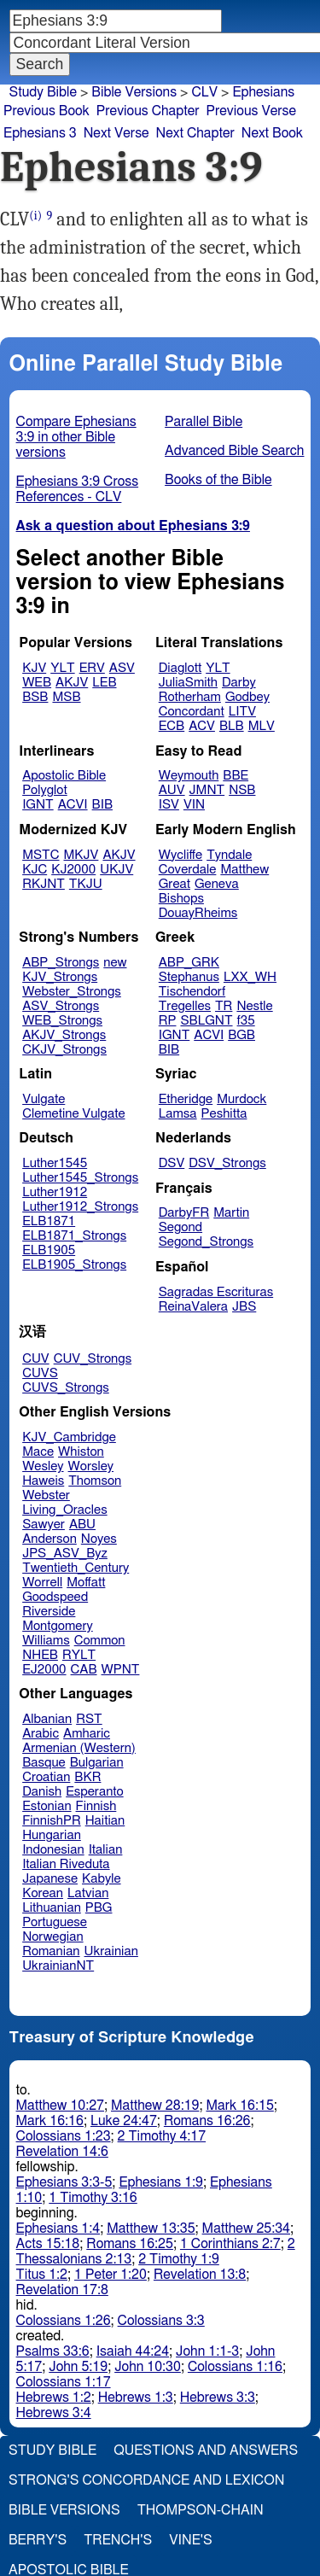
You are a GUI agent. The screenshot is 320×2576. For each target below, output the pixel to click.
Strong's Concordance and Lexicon (146, 2480)
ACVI (73, 804)
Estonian (46, 1806)
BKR (87, 1777)
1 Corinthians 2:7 (230, 2244)
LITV (242, 711)
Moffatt (86, 1582)
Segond (180, 1227)
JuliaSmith (188, 682)
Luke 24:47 (123, 2121)
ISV (169, 804)
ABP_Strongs (60, 962)
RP (168, 1020)
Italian (106, 1849)
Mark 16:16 (50, 2121)
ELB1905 (48, 1250)
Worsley (90, 1466)
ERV (92, 668)
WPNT (121, 1669)
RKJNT (43, 884)
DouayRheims (198, 913)
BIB (102, 804)
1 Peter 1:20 (110, 2274)
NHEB (40, 1655)
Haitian (105, 1820)
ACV (202, 726)
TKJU (85, 884)
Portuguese (54, 1922)
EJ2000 (44, 1669)
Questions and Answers (205, 2450)
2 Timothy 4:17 (162, 2136)
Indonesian (53, 1849)
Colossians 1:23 (63, 2136)
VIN (194, 804)
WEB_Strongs (62, 1020)
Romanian (50, 1951)
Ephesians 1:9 (161, 2182)
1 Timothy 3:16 (93, 2198)
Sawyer (43, 1524)
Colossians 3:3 (161, 2321)
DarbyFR (184, 1212)
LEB (104, 682)
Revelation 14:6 (62, 2151)
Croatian (46, 1777)
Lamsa (178, 1113)
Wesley (42, 1466)
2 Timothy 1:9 (178, 2259)
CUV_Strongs (92, 1358)
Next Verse (116, 133)
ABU (82, 1524)
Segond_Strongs (206, 1241)
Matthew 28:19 (155, 2105)
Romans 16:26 (207, 2121)
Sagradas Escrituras (216, 1292)
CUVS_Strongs (65, 1387)
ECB (171, 726)
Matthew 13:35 (151, 2228)
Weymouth (189, 775)
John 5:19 (78, 2367)
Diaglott (180, 668)
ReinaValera (193, 1306)
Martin (231, 1212)
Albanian (47, 1719)
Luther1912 (54, 1192)
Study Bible (43, 92)
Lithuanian (51, 1907)
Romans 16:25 (129, 2244)
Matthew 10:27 (60, 2105)
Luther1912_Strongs (80, 1206)
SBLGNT (206, 1020)
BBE (235, 775)
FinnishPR (51, 1820)
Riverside (48, 1611)
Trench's (118, 2540)
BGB (241, 1035)
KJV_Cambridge (69, 1437)
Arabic (40, 1733)
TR (223, 1006)
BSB (35, 697)
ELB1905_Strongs (74, 1265)
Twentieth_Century (75, 1568)
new (114, 962)
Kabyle (101, 1878)
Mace (38, 1452)
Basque (44, 1762)
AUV (172, 790)
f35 (246, 1020)
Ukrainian (111, 1951)
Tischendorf (192, 991)
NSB (242, 790)
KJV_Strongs (59, 977)
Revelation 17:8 (62, 2290)
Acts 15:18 (48, 2244)
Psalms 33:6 (53, 2351)
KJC (34, 869)
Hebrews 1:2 (53, 2397)
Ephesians (263, 92)
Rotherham (190, 697)
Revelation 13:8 (200, 2274)
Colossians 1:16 (235, 2367)
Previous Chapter (148, 111)
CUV (35, 1358)
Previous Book (46, 111)
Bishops (181, 898)
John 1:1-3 (207, 2351)
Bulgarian (97, 1762)
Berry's (38, 2540)
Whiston (81, 1452)
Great (174, 884)
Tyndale (229, 855)
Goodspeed (55, 1597)
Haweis (43, 1481)
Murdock (241, 1099)
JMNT (207, 790)
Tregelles (185, 1006)
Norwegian (52, 1937)
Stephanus (189, 977)
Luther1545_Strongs (80, 1177)
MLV (261, 726)
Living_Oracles (65, 1510)
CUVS (40, 1373)
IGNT (38, 804)
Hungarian (51, 1835)
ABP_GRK (189, 962)
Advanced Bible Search (234, 451)
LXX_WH (250, 977)
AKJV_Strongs (64, 1035)
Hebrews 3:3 (217, 2397)
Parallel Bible (203, 422)
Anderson (49, 1539)
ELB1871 (48, 1221)
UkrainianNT (58, 1966)
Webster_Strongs (71, 991)
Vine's (190, 2540)
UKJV (116, 869)
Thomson (94, 1481)
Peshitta (224, 1113)
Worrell (42, 1582)
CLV (204, 92)
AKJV (71, 682)
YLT (62, 668)
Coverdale (188, 869)
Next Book (272, 133)
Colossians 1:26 (63, 2321)
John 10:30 (147, 2367)
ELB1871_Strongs (74, 1236)
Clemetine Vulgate (73, 1113)
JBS (244, 1306)
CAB (84, 1669)
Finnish (96, 1806)
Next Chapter (195, 133)
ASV (122, 668)
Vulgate (43, 1099)
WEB (36, 682)
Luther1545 (54, 1163)
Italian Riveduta (65, 1864)
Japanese (50, 1878)
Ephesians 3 (40, 133)
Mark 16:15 (239, 2105)
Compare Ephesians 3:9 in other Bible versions (76, 437)
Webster (46, 1495)
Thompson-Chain (200, 2510)
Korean (42, 1893)
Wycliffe (180, 855)
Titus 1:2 (41, 2274)
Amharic (86, 1733)
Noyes (99, 1539)
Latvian (87, 1893)
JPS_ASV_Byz (65, 1553)
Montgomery (57, 1626)
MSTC (40, 855)
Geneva (217, 884)
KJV (34, 668)
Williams (46, 1640)
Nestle (254, 1006)
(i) (35, 215)
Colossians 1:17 (63, 2382)
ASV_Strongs (60, 1006)
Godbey (247, 697)
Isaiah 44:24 (132, 2351)
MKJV (81, 855)
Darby (239, 682)
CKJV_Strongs (64, 1049)
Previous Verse (251, 111)
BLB (231, 726)
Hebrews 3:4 (53, 2413)
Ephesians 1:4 (58, 2228)
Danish (41, 1791)
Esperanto (95, 1791)
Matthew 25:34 (246, 2228)
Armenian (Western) (79, 1748)
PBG (99, 1907)
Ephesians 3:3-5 (64, 2182)
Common (99, 1640)
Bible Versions (134, 92)
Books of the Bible (218, 480)
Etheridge (185, 1099)
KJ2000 (73, 869)
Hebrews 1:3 (135, 2397)
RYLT (79, 1655)
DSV (172, 1163)
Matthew (244, 869)
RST (89, 1719)
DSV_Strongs (227, 1163)
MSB (66, 697)
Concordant (191, 711)
